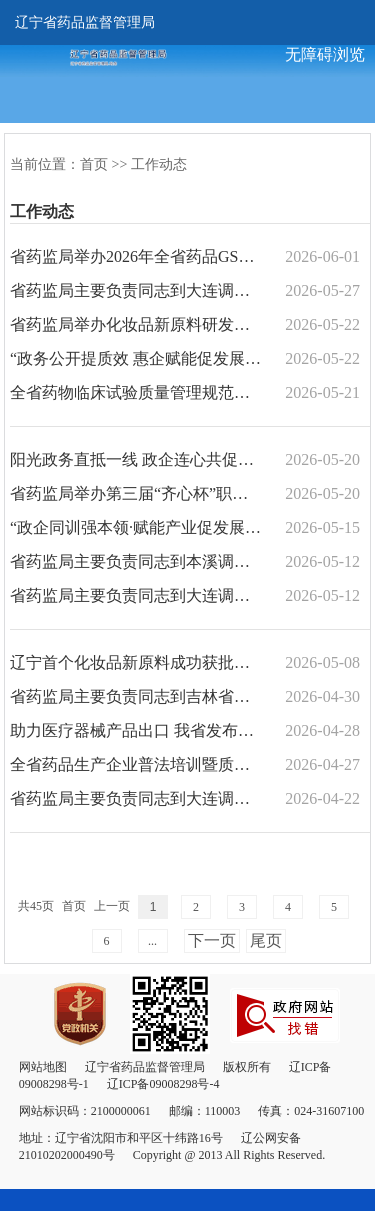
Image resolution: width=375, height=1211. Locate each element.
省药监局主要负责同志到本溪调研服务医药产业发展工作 (136, 561)
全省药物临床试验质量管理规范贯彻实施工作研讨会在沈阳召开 (136, 392)
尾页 (266, 940)
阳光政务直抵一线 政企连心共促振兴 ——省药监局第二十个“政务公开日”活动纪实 (136, 459)
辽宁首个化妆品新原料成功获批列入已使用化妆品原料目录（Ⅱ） (136, 662)
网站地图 (43, 1067)
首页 (94, 164)
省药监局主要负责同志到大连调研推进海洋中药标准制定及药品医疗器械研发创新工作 (136, 595)
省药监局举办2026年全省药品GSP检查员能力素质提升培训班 (136, 256)
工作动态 (159, 164)
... (152, 941)
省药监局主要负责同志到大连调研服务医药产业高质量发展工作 (136, 798)
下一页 (212, 940)
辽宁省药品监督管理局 (85, 22)
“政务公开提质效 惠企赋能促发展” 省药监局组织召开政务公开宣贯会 (136, 358)
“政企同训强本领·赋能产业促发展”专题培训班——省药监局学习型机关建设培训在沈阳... (136, 527)
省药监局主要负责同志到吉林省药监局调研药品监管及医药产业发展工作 (136, 696)
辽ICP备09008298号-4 (163, 1084)
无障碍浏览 (325, 54)
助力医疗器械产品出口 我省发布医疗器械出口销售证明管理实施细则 (136, 730)
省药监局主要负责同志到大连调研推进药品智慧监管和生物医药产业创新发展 (136, 290)
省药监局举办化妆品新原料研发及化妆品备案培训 (136, 324)
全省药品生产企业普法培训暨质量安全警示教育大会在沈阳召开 (136, 764)
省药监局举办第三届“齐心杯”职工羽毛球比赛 (136, 493)
